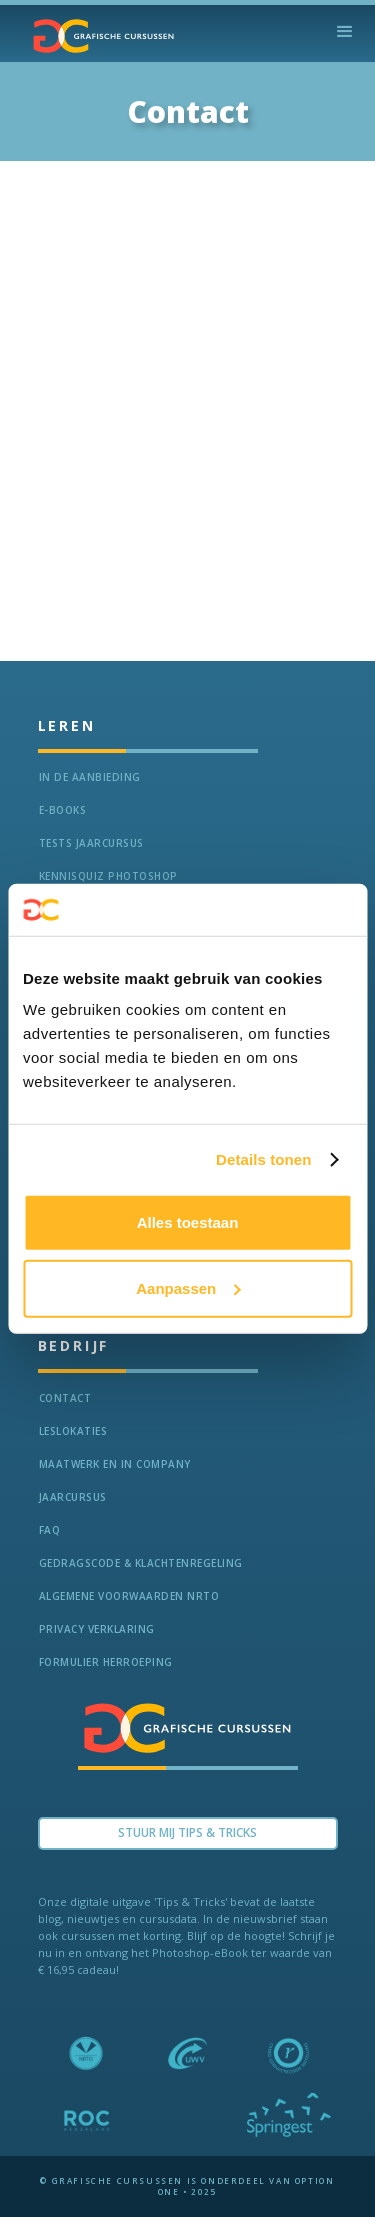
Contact (65, 1398)
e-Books (63, 810)
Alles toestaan (188, 1222)
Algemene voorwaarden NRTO (129, 1596)
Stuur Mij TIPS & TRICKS (187, 1832)
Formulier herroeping (106, 1662)
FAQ (50, 1530)
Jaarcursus (73, 1497)
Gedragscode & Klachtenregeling (141, 1563)
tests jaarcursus (91, 843)
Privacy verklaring (97, 1629)
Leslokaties (73, 1431)
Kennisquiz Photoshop (108, 876)
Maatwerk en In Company (115, 1464)
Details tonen (263, 1159)
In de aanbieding (90, 777)
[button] (345, 32)
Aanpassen (188, 1288)
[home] (99, 36)
